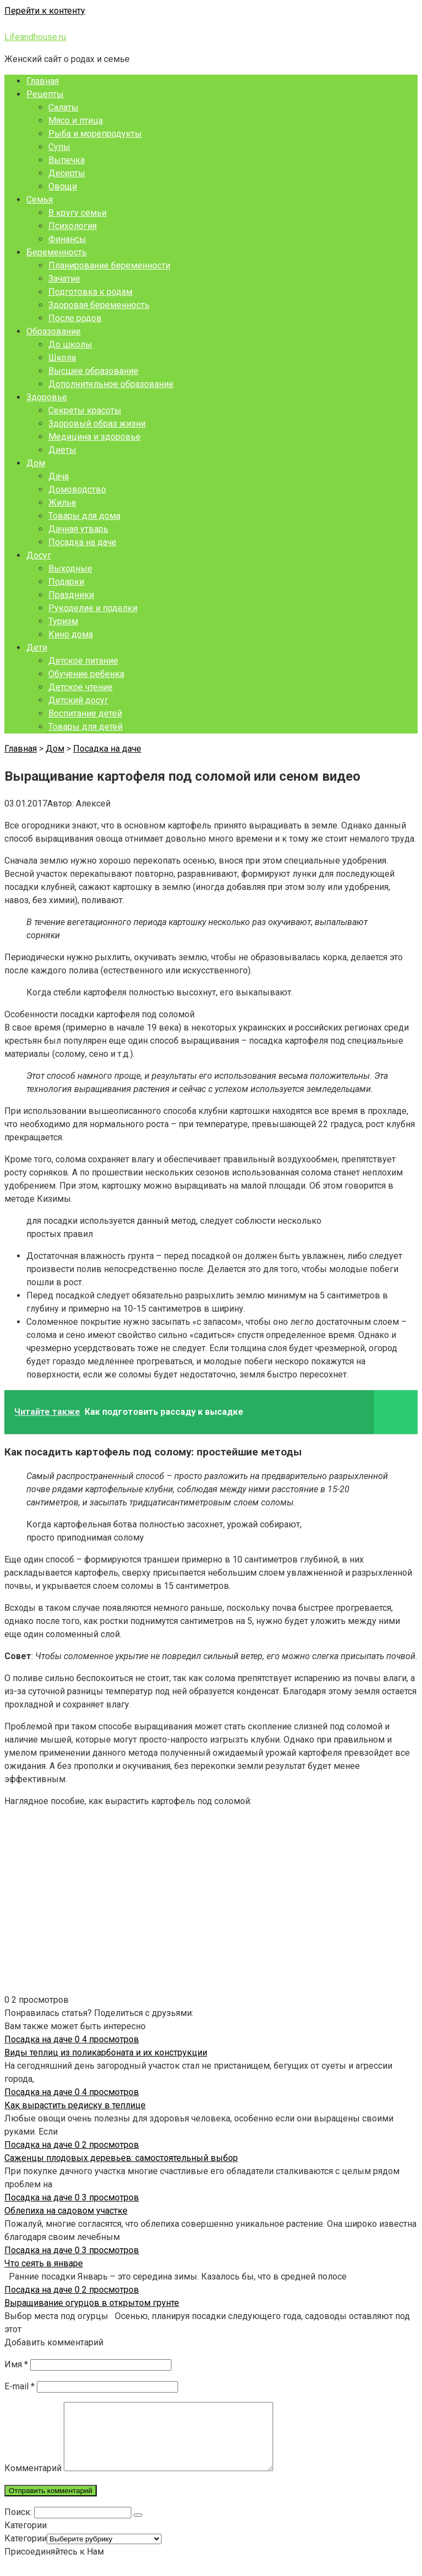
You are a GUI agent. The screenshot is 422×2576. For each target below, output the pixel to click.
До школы (70, 344)
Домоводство (77, 489)
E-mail (19, 2386)
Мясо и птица (75, 120)
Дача (58, 476)
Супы (59, 147)
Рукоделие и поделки (92, 608)
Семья (39, 199)
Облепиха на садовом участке (65, 2210)
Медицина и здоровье (94, 437)
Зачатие (64, 278)
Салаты (63, 107)
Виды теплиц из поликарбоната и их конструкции (105, 2052)
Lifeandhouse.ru (35, 37)
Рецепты (45, 94)
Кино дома (70, 634)
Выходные (70, 568)
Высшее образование (93, 371)
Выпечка (66, 160)
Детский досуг (78, 700)
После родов (75, 318)
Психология (72, 226)
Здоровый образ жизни (97, 423)
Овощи (62, 186)
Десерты (66, 173)
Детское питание (83, 661)
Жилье (62, 502)
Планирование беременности (109, 265)
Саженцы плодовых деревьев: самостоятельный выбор (121, 2158)
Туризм (63, 621)
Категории (25, 2551)
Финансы (67, 239)
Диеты (62, 450)
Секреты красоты (84, 410)
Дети (36, 647)
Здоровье (46, 397)
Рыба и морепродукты (95, 133)
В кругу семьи (77, 213)
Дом (35, 463)
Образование (53, 331)
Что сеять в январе (43, 2263)
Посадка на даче (82, 542)
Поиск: (19, 2525)
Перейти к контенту (44, 10)
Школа (62, 357)
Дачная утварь (78, 529)
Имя (16, 2364)
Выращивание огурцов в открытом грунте (91, 2303)
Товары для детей (85, 726)
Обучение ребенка (86, 674)
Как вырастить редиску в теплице (75, 2105)
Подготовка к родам (90, 292)
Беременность (56, 252)
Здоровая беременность (98, 305)
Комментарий (33, 2481)
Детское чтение (80, 687)
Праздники (71, 595)
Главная (42, 81)
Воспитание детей (85, 713)
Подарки (66, 581)
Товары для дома (84, 516)
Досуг (38, 555)
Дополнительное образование (111, 384)
